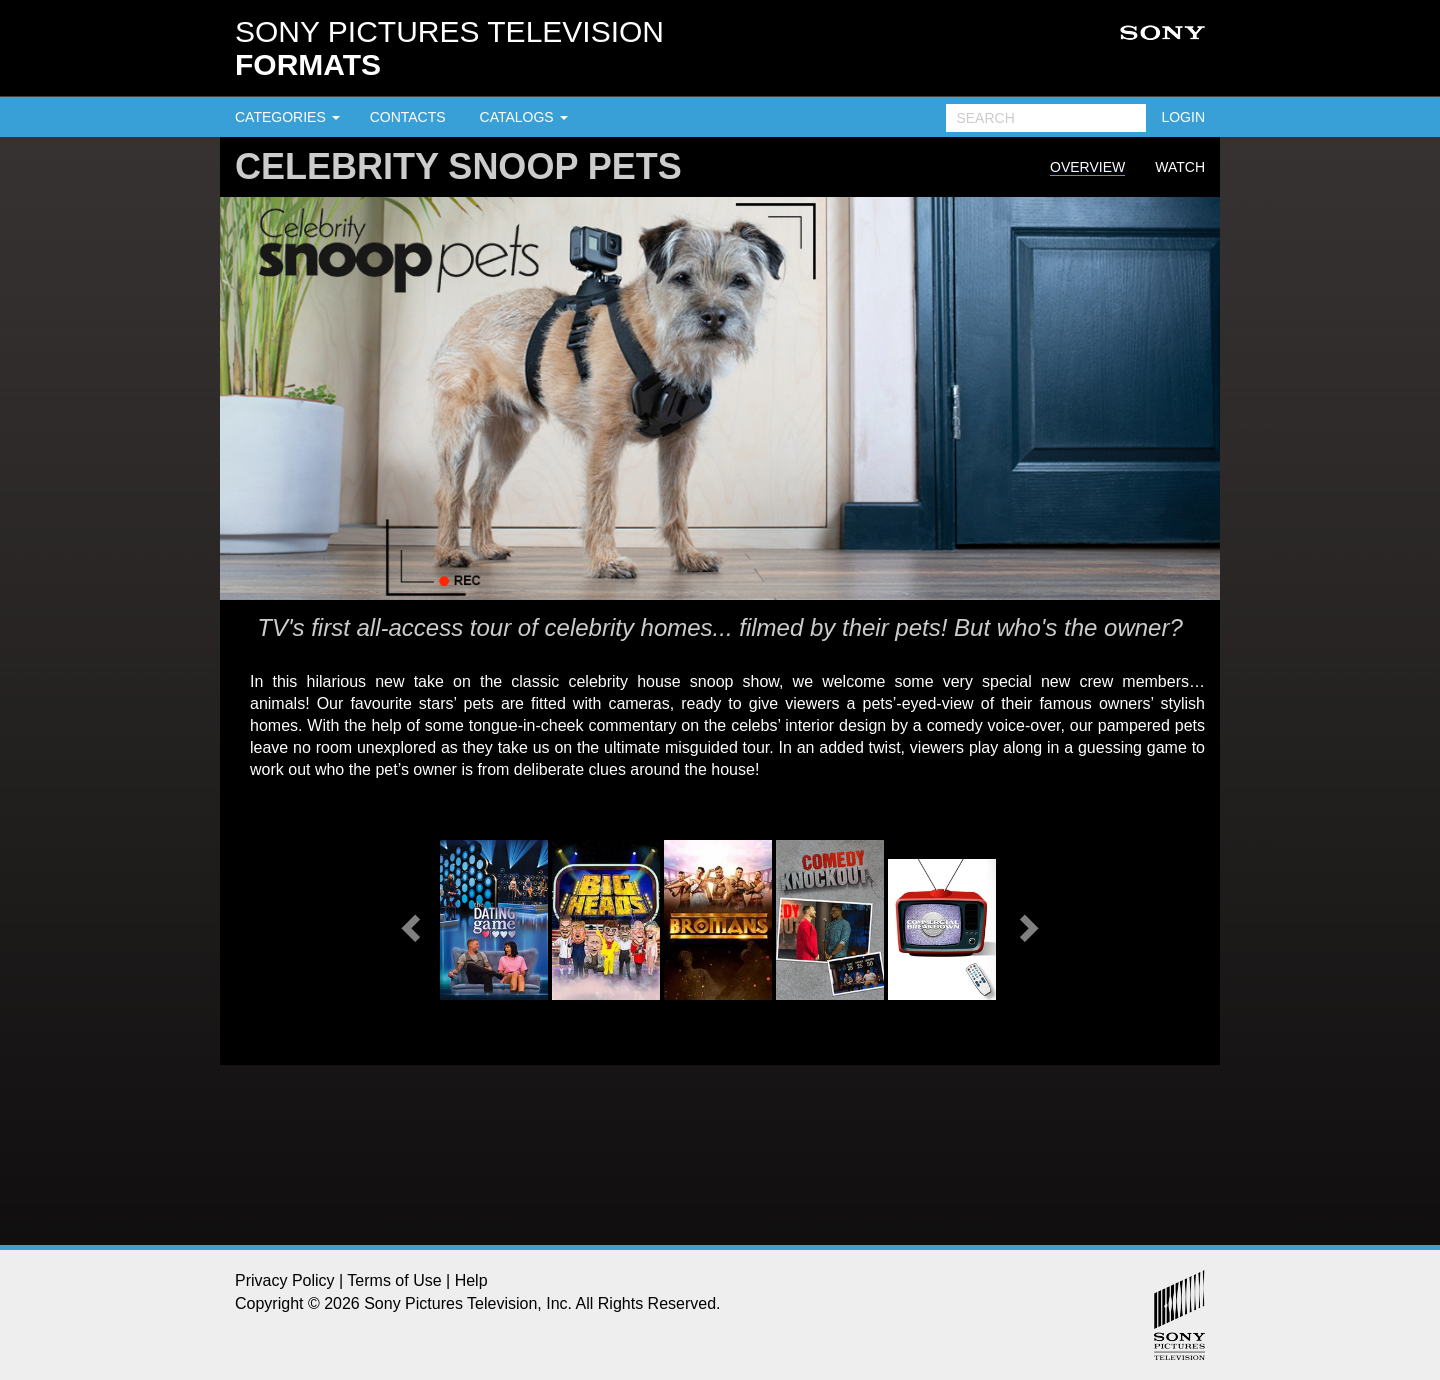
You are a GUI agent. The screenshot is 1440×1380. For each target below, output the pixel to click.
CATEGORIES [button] (287, 117)
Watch (1180, 167)
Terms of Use (394, 1280)
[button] (408, 922)
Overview (1087, 167)
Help (471, 1280)
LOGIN (1183, 117)
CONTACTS (408, 117)
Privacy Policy (285, 1280)
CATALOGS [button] (524, 117)
